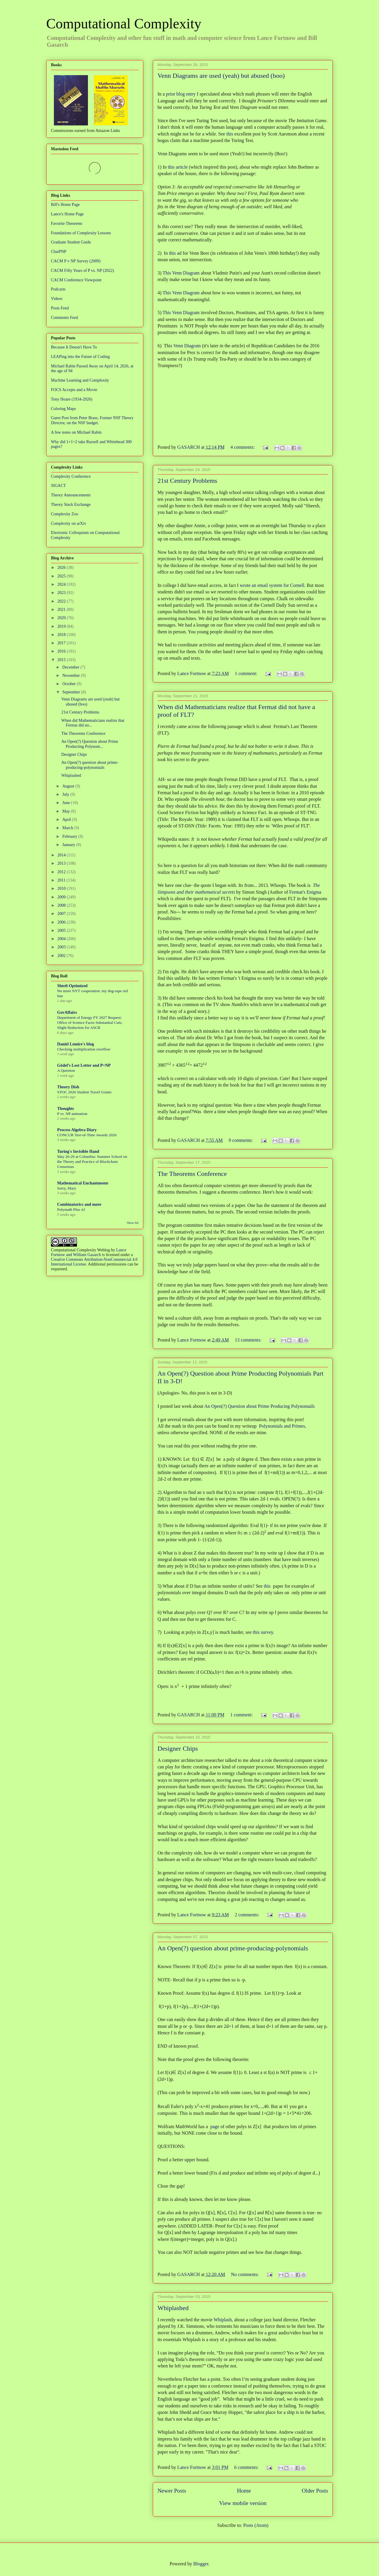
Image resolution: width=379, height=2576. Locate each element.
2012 (62, 872)
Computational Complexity (123, 23)
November (71, 675)
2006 (62, 922)
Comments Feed (64, 317)
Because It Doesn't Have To (74, 347)
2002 (62, 955)
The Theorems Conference (192, 1173)
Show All (133, 1222)
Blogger (200, 2563)
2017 (62, 643)
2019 (62, 626)
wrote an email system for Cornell (272, 585)
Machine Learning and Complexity (80, 380)
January (69, 844)
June (66, 802)
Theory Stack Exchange (71, 504)
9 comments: (241, 1140)
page (214, 2126)
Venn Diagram (187, 345)
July (66, 794)
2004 (62, 939)
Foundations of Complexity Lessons (81, 233)
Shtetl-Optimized (72, 986)
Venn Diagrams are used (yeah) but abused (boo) (221, 75)
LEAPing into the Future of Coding (80, 356)
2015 (62, 660)
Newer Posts (172, 2491)
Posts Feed (60, 308)
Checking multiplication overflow (83, 1049)
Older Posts (315, 2491)
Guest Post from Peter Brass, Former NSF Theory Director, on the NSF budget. (92, 420)
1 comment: (246, 673)
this (229, 133)
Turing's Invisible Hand (78, 1151)
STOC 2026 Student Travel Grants (84, 1092)
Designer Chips (178, 1748)
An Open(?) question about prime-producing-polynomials (233, 1948)
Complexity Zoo (64, 514)
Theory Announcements (71, 495)
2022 (62, 601)
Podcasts (58, 289)
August (68, 786)
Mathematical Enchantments (82, 1183)
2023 (62, 592)
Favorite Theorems (66, 223)
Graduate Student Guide (71, 242)
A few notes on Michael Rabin (76, 432)
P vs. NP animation (72, 1113)
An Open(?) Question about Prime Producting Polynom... (89, 744)
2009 (62, 897)
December (71, 667)
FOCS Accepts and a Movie (74, 390)
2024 (62, 584)
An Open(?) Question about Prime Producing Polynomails (259, 1406)
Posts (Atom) (256, 2525)
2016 (62, 651)
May (66, 811)
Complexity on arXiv (68, 523)
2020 (62, 618)
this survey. (264, 1632)
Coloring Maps (63, 408)
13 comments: (249, 1339)
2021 (62, 609)
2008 (62, 905)
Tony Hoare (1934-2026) (71, 399)
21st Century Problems (187, 480)
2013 (62, 863)
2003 (62, 947)
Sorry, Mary (66, 1188)
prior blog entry (180, 93)
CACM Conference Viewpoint (76, 280)
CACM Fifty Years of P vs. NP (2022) (82, 270)
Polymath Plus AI (71, 1209)
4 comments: (243, 447)
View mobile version (242, 2503)
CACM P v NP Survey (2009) (75, 261)
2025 (62, 576)
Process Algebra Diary (77, 1130)
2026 (62, 567)
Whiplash (222, 2319)
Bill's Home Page (65, 204)
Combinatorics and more (79, 1204)
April (67, 819)
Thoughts (65, 1108)
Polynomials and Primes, (282, 1426)
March (68, 828)
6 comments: (247, 2467)
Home (244, 2491)
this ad (175, 253)
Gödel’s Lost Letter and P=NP (84, 1065)
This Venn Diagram (181, 272)
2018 (62, 634)
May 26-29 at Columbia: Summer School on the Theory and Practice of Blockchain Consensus (92, 1161)
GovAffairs (67, 1012)
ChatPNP (58, 251)
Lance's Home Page (67, 214)
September (71, 692)
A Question (66, 1070)
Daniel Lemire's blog (75, 1044)
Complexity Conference (71, 476)
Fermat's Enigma (305, 892)
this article (178, 167)
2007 (62, 913)
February (70, 836)
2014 (62, 855)
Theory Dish (68, 1087)
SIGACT (58, 485)
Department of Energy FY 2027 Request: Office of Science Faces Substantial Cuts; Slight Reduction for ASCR (89, 1022)
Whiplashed (173, 2308)
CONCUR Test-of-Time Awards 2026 (87, 1135)
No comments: (245, 2274)
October (69, 684)
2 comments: (247, 1914)
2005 (62, 930)
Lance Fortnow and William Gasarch (88, 1252)
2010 (62, 888)
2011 (62, 880)
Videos (56, 298)
